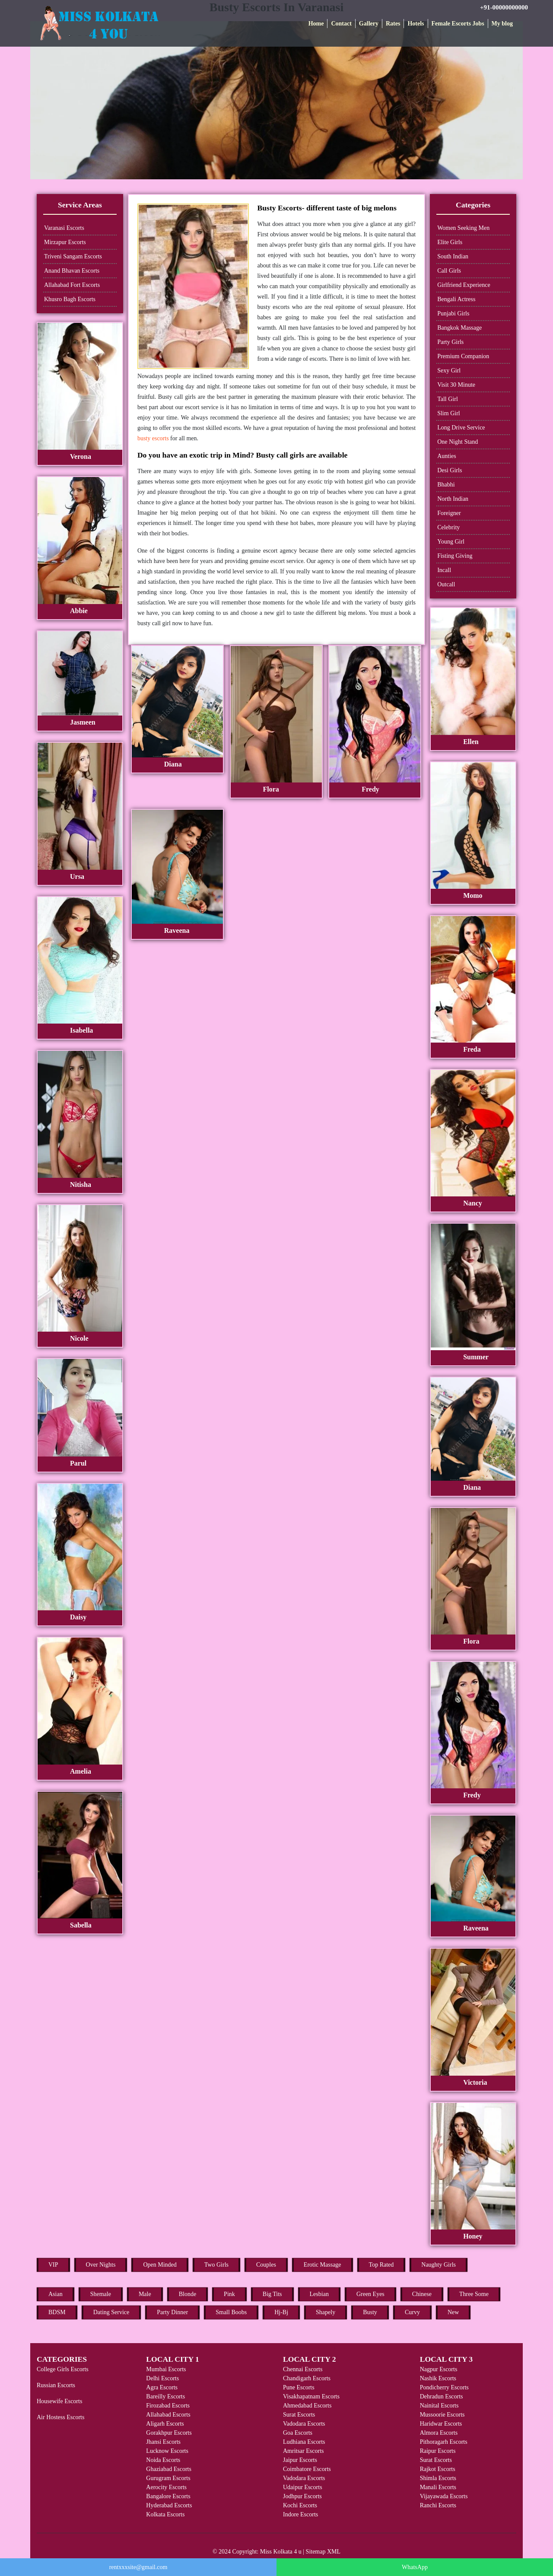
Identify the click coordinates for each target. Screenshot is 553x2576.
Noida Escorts (163, 2460)
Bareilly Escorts (165, 2396)
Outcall (446, 584)
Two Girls (216, 2264)
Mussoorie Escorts (442, 2414)
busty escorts (153, 438)
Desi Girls (449, 470)
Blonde (187, 2294)
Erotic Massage (322, 2264)
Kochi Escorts (300, 2505)
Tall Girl (447, 399)
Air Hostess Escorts (60, 2417)
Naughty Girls (438, 2264)
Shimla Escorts (438, 2478)
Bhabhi (445, 484)
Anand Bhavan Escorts (71, 270)
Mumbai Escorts (166, 2369)
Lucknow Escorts (167, 2451)
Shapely (325, 2312)
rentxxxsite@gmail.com (138, 2567)
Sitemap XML (323, 2551)
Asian (55, 2294)
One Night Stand (457, 442)
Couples (266, 2264)
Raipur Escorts (438, 2451)
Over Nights (101, 2264)
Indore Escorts (300, 2514)
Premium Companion (463, 356)
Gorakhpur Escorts (168, 2433)
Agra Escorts (162, 2387)
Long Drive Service (461, 427)
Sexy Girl (449, 370)
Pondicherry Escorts (444, 2387)
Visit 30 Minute (456, 385)
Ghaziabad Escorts (168, 2469)
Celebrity (448, 527)
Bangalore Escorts (168, 2496)
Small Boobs (231, 2312)
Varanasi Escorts (64, 228)
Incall (444, 570)
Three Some (474, 2294)
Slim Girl (448, 413)
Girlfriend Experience (463, 285)
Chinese (422, 2294)
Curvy (412, 2312)
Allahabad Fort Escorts (72, 285)
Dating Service (111, 2312)
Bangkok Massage (459, 327)
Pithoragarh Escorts (443, 2442)
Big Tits (272, 2294)
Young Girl (450, 541)
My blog (502, 23)
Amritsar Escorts (303, 2451)
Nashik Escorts (438, 2378)
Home (316, 23)
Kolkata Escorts (165, 2514)
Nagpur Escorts (439, 2369)
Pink (229, 2294)
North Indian (452, 499)
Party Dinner (172, 2312)
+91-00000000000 (504, 7)
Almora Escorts (439, 2433)
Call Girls (449, 270)
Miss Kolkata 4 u (281, 2551)
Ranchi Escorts (438, 2505)
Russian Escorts (56, 2385)
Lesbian (319, 2294)
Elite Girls (449, 242)
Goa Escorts (297, 2433)
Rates (393, 23)
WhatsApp (415, 2567)
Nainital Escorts (439, 2405)
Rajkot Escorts (437, 2469)
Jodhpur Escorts (302, 2496)
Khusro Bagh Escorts (69, 299)
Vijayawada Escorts (444, 2496)
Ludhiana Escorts (304, 2442)
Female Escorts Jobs (458, 23)
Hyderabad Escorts (169, 2505)
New (453, 2312)
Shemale (100, 2294)
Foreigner (449, 513)
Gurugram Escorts (168, 2478)
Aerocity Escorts (166, 2487)
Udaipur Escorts (302, 2487)
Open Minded (159, 2264)
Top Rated (381, 2264)
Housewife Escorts (59, 2401)
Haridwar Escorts (441, 2423)
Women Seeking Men (463, 228)
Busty (370, 2312)
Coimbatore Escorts (307, 2469)
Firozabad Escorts (168, 2405)
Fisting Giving (454, 556)
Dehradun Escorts (441, 2396)
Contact (341, 23)
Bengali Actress (456, 299)
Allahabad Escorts (168, 2414)
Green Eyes (370, 2294)
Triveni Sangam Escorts (73, 256)
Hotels (415, 23)
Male (145, 2294)
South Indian (452, 256)
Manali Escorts (438, 2487)
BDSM (57, 2312)
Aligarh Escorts (165, 2423)
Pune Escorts (299, 2387)
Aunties (446, 456)
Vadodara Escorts (304, 2423)
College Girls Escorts (63, 2369)
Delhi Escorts (162, 2378)
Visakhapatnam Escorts (311, 2396)
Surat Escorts (299, 2414)
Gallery (368, 23)
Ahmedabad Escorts (307, 2405)
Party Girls (450, 342)
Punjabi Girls (453, 313)
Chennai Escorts (302, 2369)
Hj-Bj (281, 2312)
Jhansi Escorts (163, 2442)
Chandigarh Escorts (307, 2378)
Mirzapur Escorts (65, 242)
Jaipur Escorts (300, 2460)
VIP (53, 2264)
